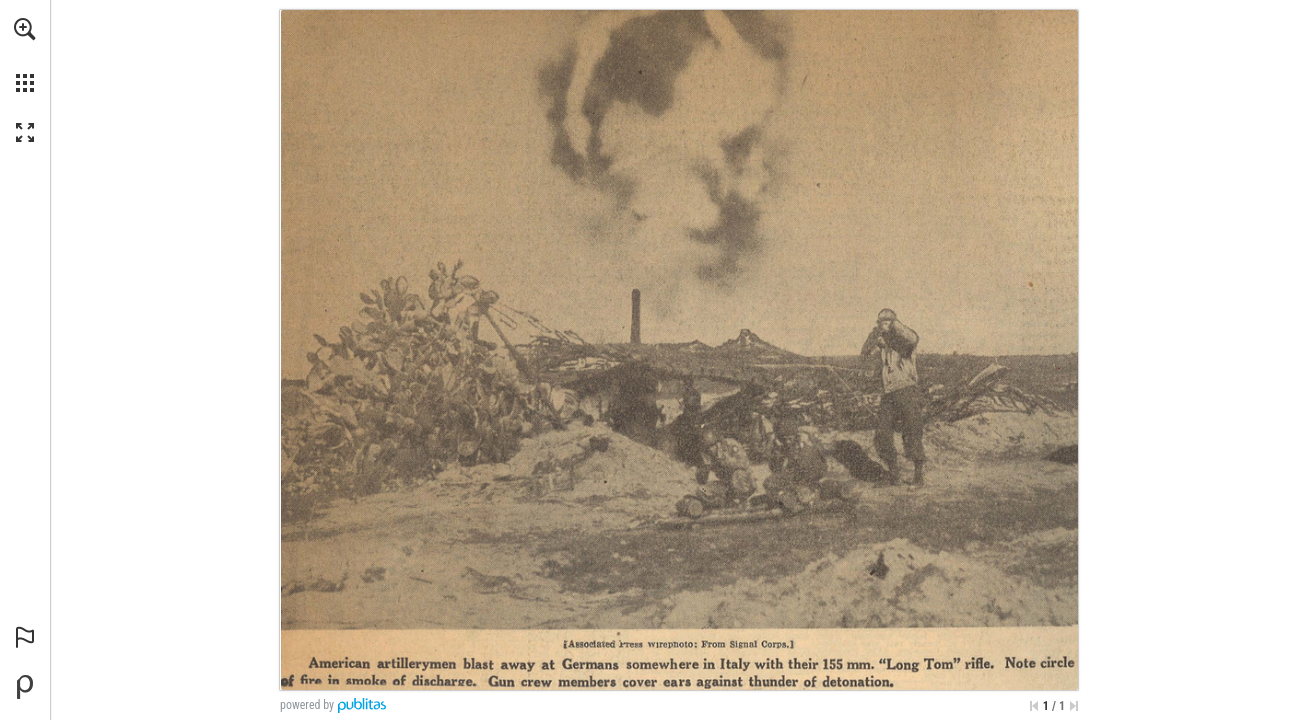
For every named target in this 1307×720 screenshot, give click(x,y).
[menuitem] (25, 55)
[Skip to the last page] (1074, 706)
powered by (307, 705)
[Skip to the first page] (1034, 706)
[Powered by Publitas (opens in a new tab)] (25, 687)
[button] (25, 29)
